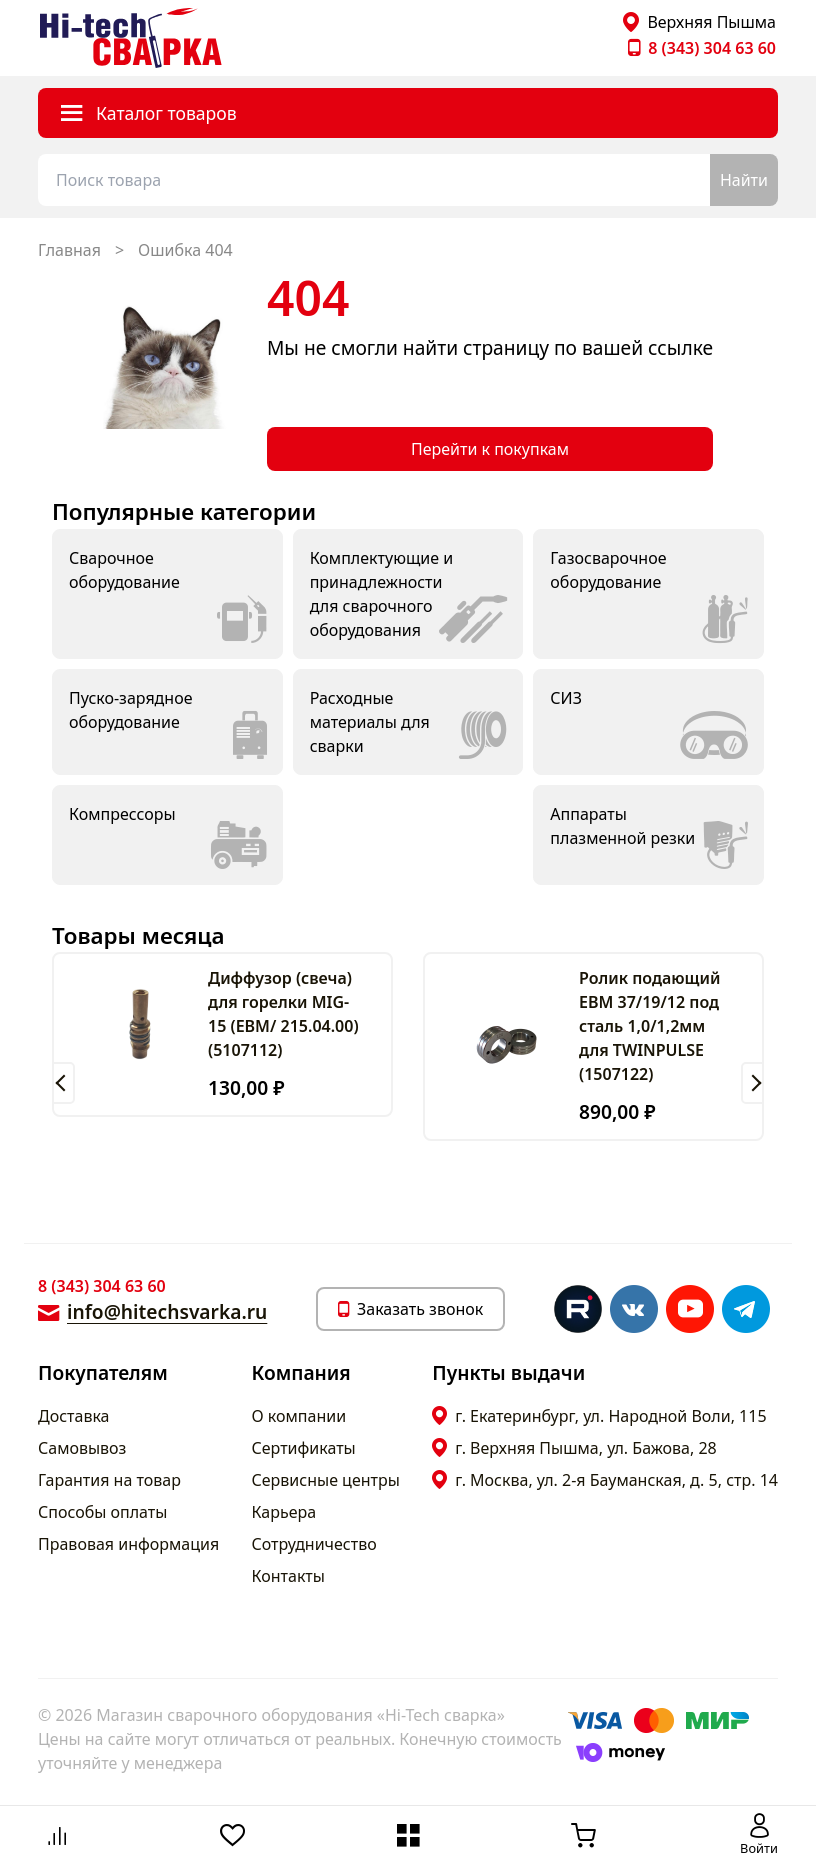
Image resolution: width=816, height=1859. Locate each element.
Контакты (288, 1576)
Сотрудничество (314, 1544)
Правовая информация (128, 1544)
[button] (63, 1083)
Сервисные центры (326, 1480)
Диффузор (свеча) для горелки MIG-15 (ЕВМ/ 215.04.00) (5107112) (283, 1014)
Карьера (284, 1512)
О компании (299, 1416)
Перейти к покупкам (490, 449)
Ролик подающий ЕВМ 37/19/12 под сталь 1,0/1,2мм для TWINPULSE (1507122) (649, 1026)
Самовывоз (82, 1448)
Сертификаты (304, 1448)
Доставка (74, 1416)
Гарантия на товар (109, 1480)
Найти (744, 180)
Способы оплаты (102, 1512)
